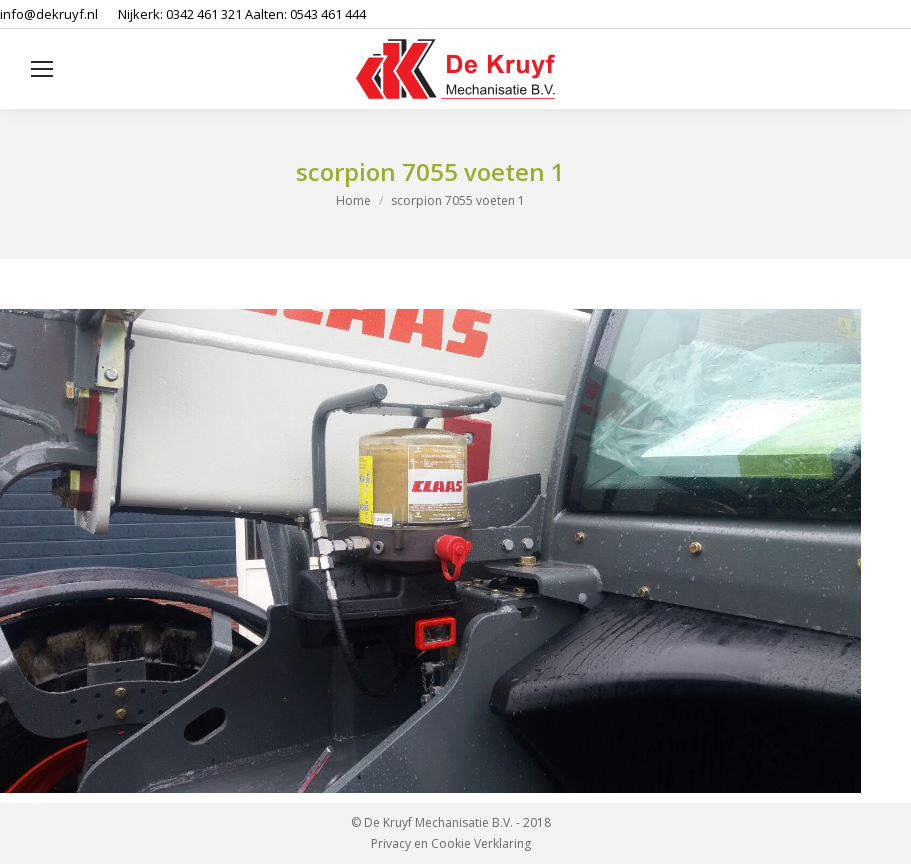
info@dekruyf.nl (49, 14)
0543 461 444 (328, 14)
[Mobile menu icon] (42, 69)
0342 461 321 (204, 14)
